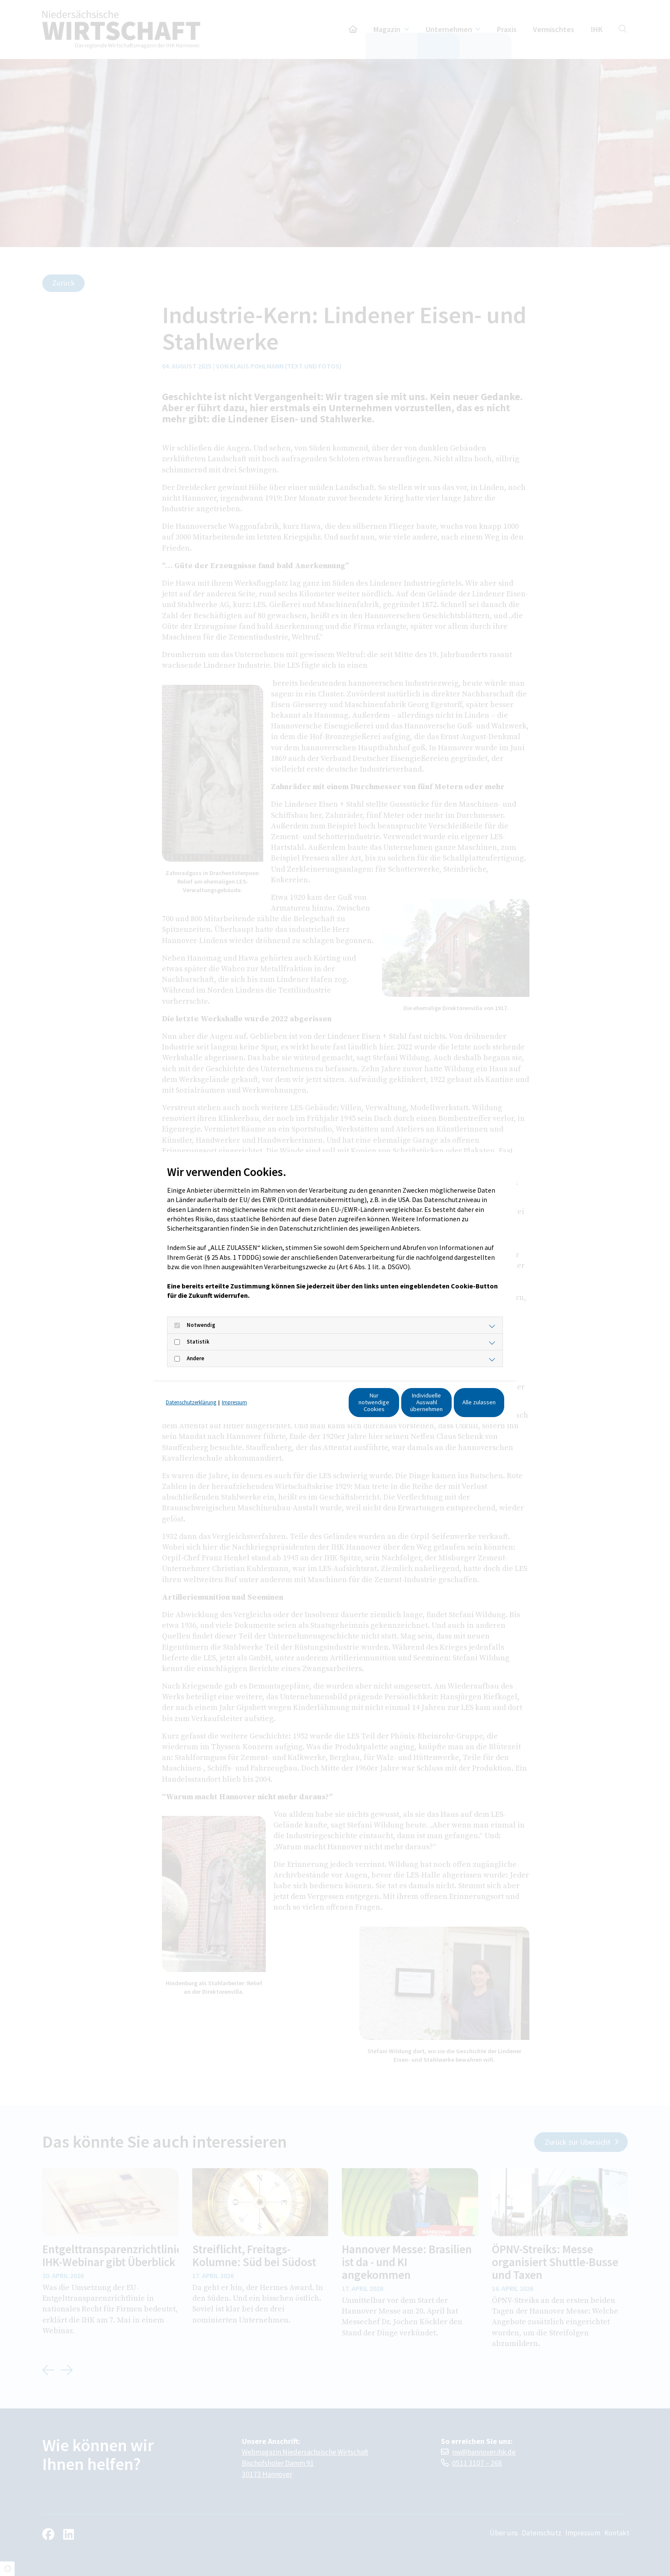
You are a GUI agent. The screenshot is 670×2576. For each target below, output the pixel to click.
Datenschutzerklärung (191, 1390)
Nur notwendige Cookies (302, 1406)
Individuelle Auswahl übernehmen (383, 1406)
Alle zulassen (465, 1406)
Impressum (234, 1390)
